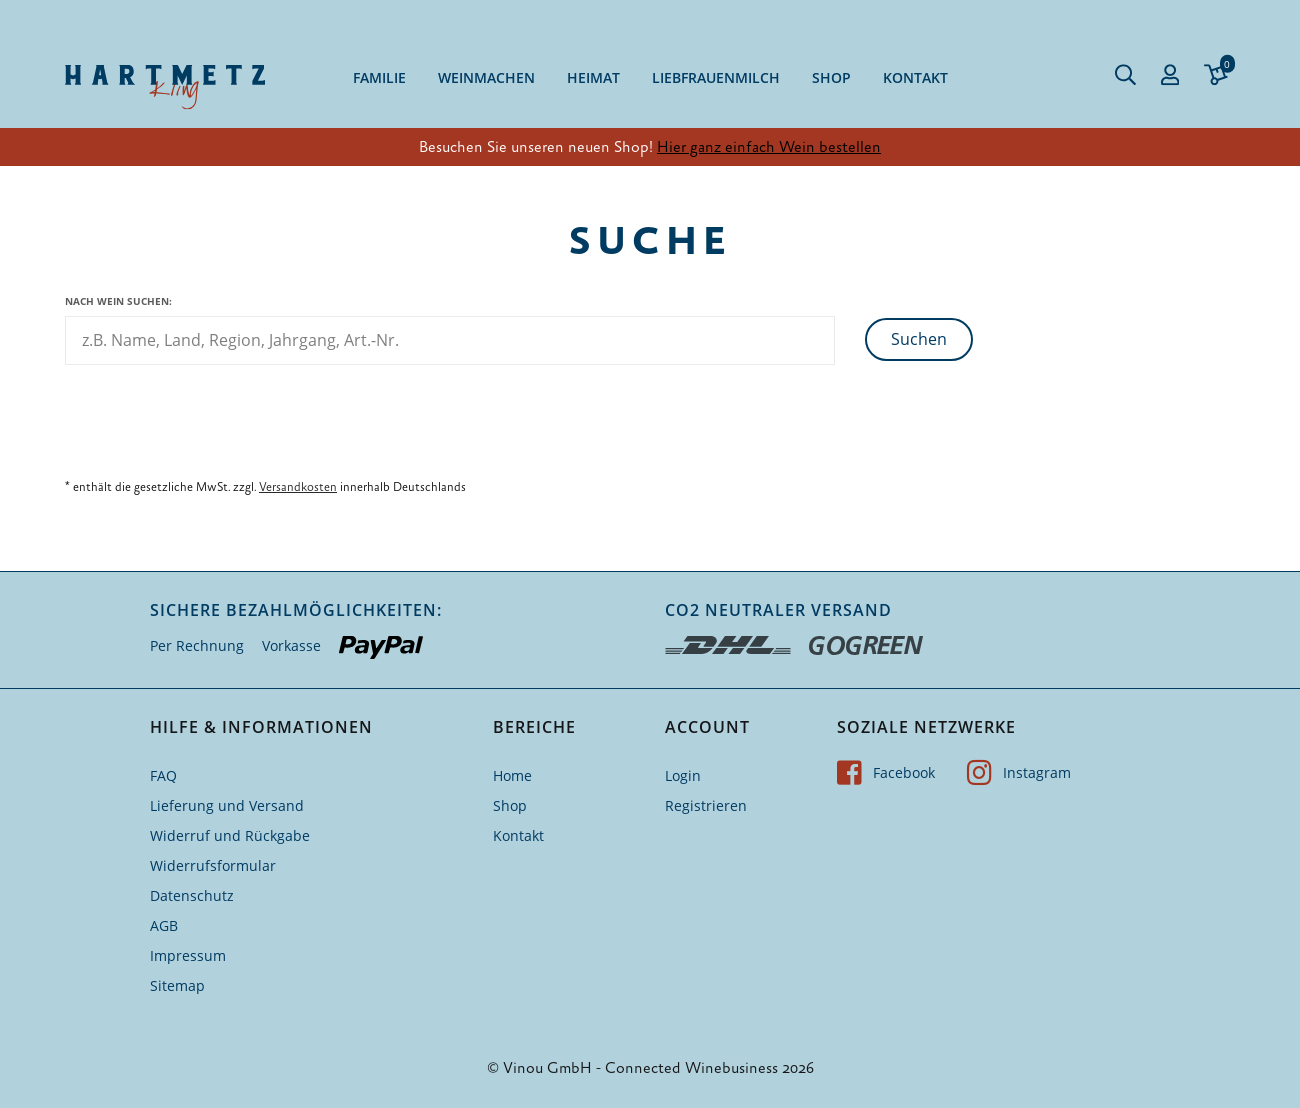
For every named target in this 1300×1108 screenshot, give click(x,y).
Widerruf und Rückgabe (230, 835)
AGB (164, 925)
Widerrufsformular (213, 865)
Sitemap (177, 985)
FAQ (163, 775)
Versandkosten (298, 487)
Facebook (886, 772)
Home (512, 775)
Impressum (188, 955)
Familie (379, 77)
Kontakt (915, 77)
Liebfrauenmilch (716, 77)
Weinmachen (486, 77)
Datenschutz (192, 895)
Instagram (1019, 772)
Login (683, 775)
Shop (831, 77)
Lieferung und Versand (227, 805)
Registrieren (706, 805)
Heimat (593, 77)
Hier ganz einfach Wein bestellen (769, 147)
